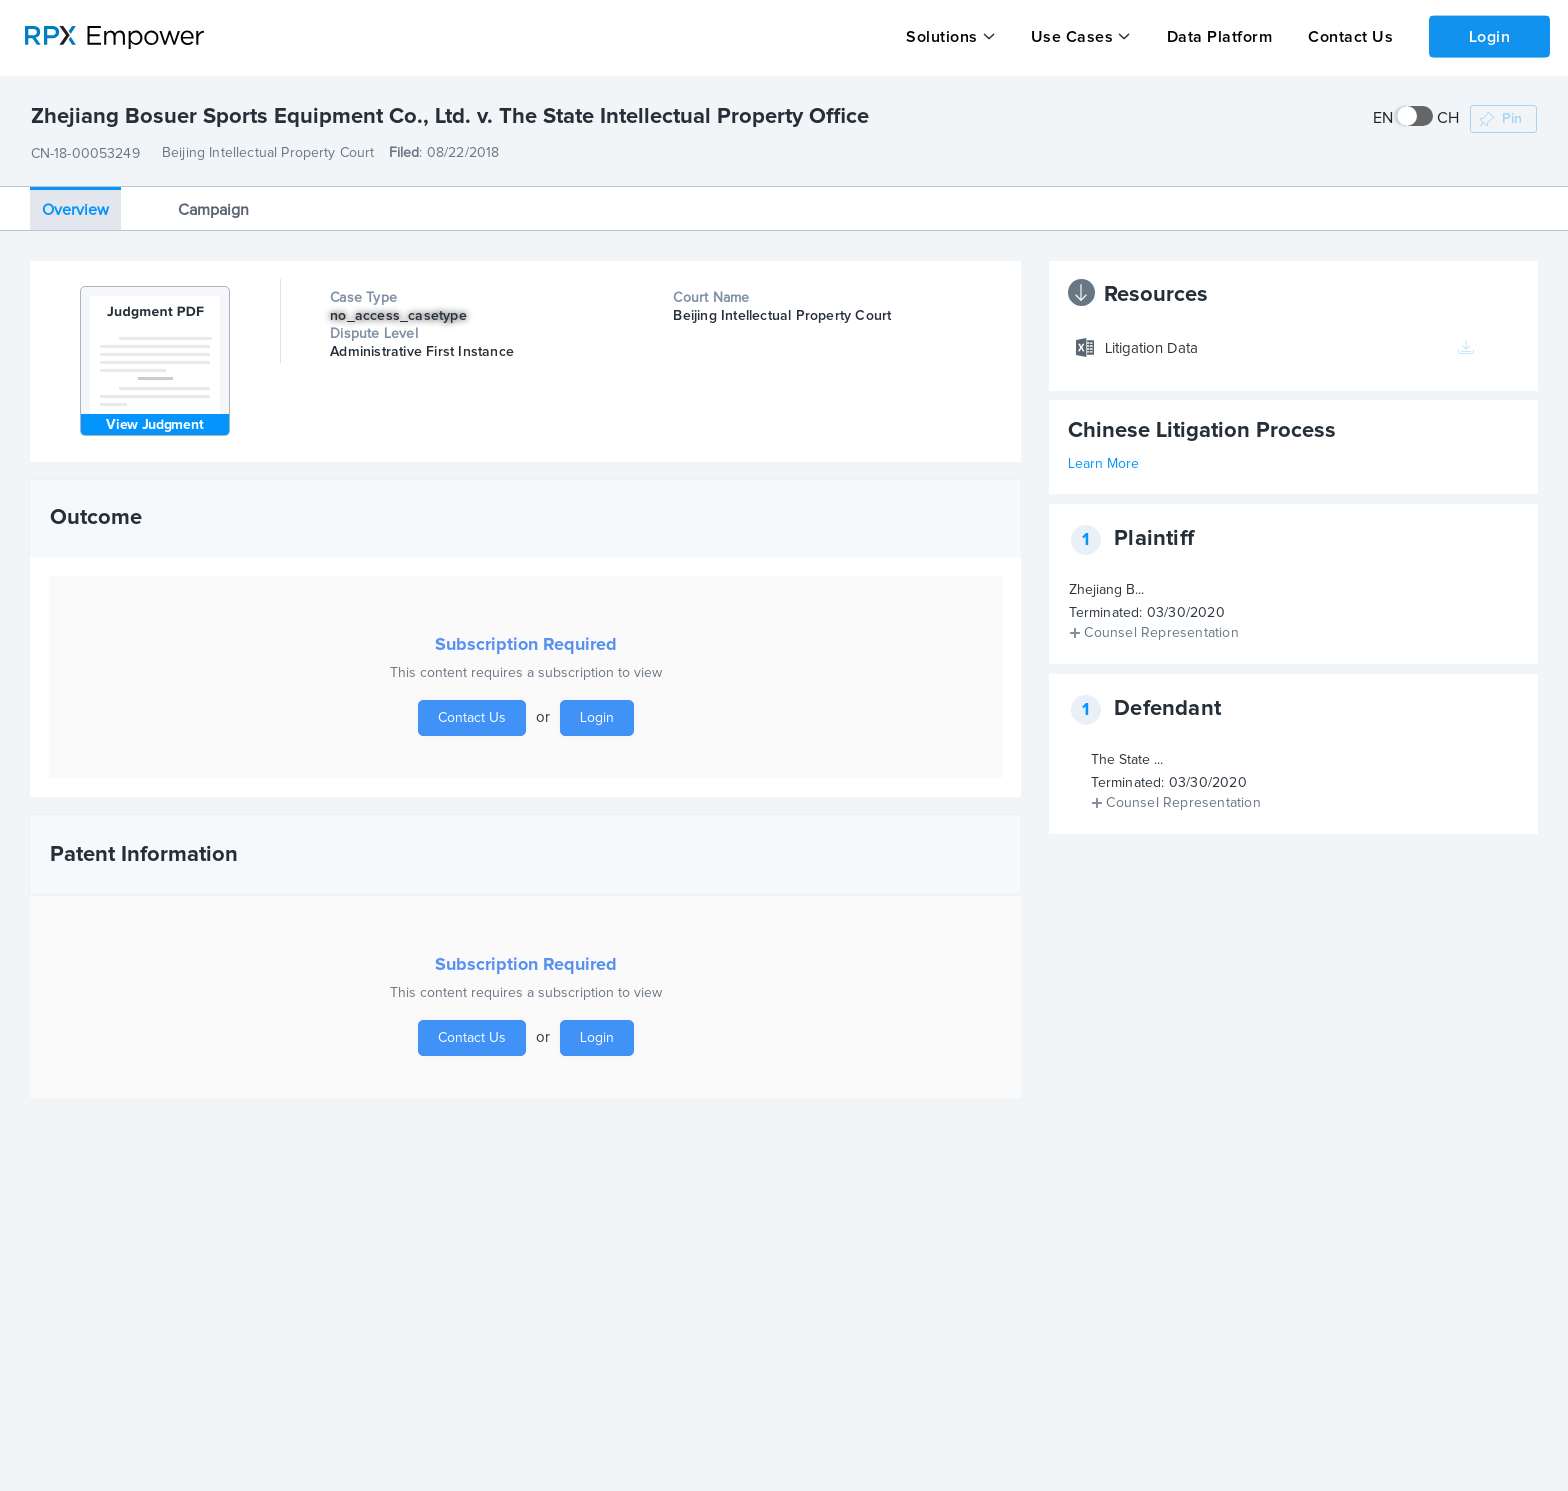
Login (1489, 36)
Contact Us (1348, 37)
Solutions (942, 37)
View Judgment (154, 425)
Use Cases (1071, 37)
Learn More (1103, 464)
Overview (75, 209)
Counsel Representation (1161, 633)
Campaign (213, 209)
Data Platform (1218, 37)
